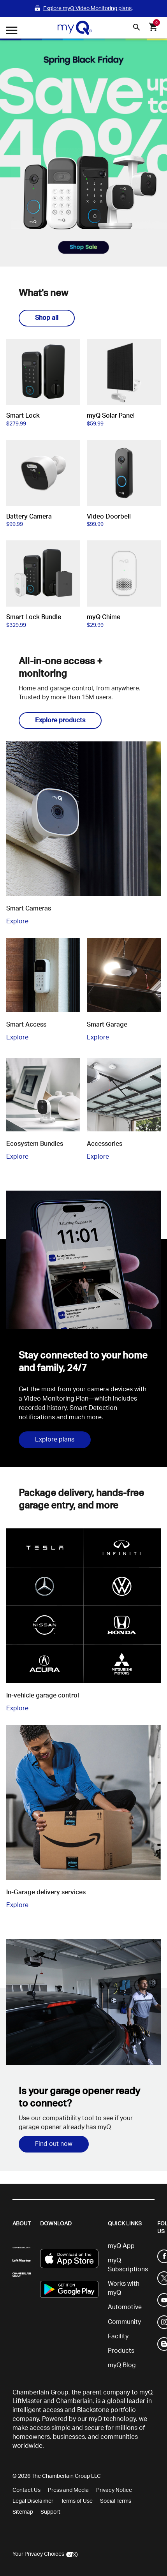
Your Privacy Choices (38, 2554)
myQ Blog (122, 2365)
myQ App (121, 2246)
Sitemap (22, 2512)
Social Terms (115, 2501)
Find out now (53, 2144)
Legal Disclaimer (32, 2501)
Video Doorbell (109, 516)
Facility (118, 2336)
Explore (17, 921)
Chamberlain (74, 2401)
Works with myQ (123, 2288)
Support (50, 2512)
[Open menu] (11, 31)
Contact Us (26, 2490)
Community (124, 2322)
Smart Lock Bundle (33, 617)
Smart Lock (23, 416)
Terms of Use (77, 2501)
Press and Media (68, 2490)
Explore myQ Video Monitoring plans (87, 8)
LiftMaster (27, 2401)
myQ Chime (103, 617)
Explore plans (54, 1439)
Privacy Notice (114, 2490)
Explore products (60, 720)
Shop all (46, 318)
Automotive (125, 2307)
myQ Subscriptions (128, 2265)
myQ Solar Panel (111, 416)
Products (121, 2351)
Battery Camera (29, 516)
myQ (145, 2392)
